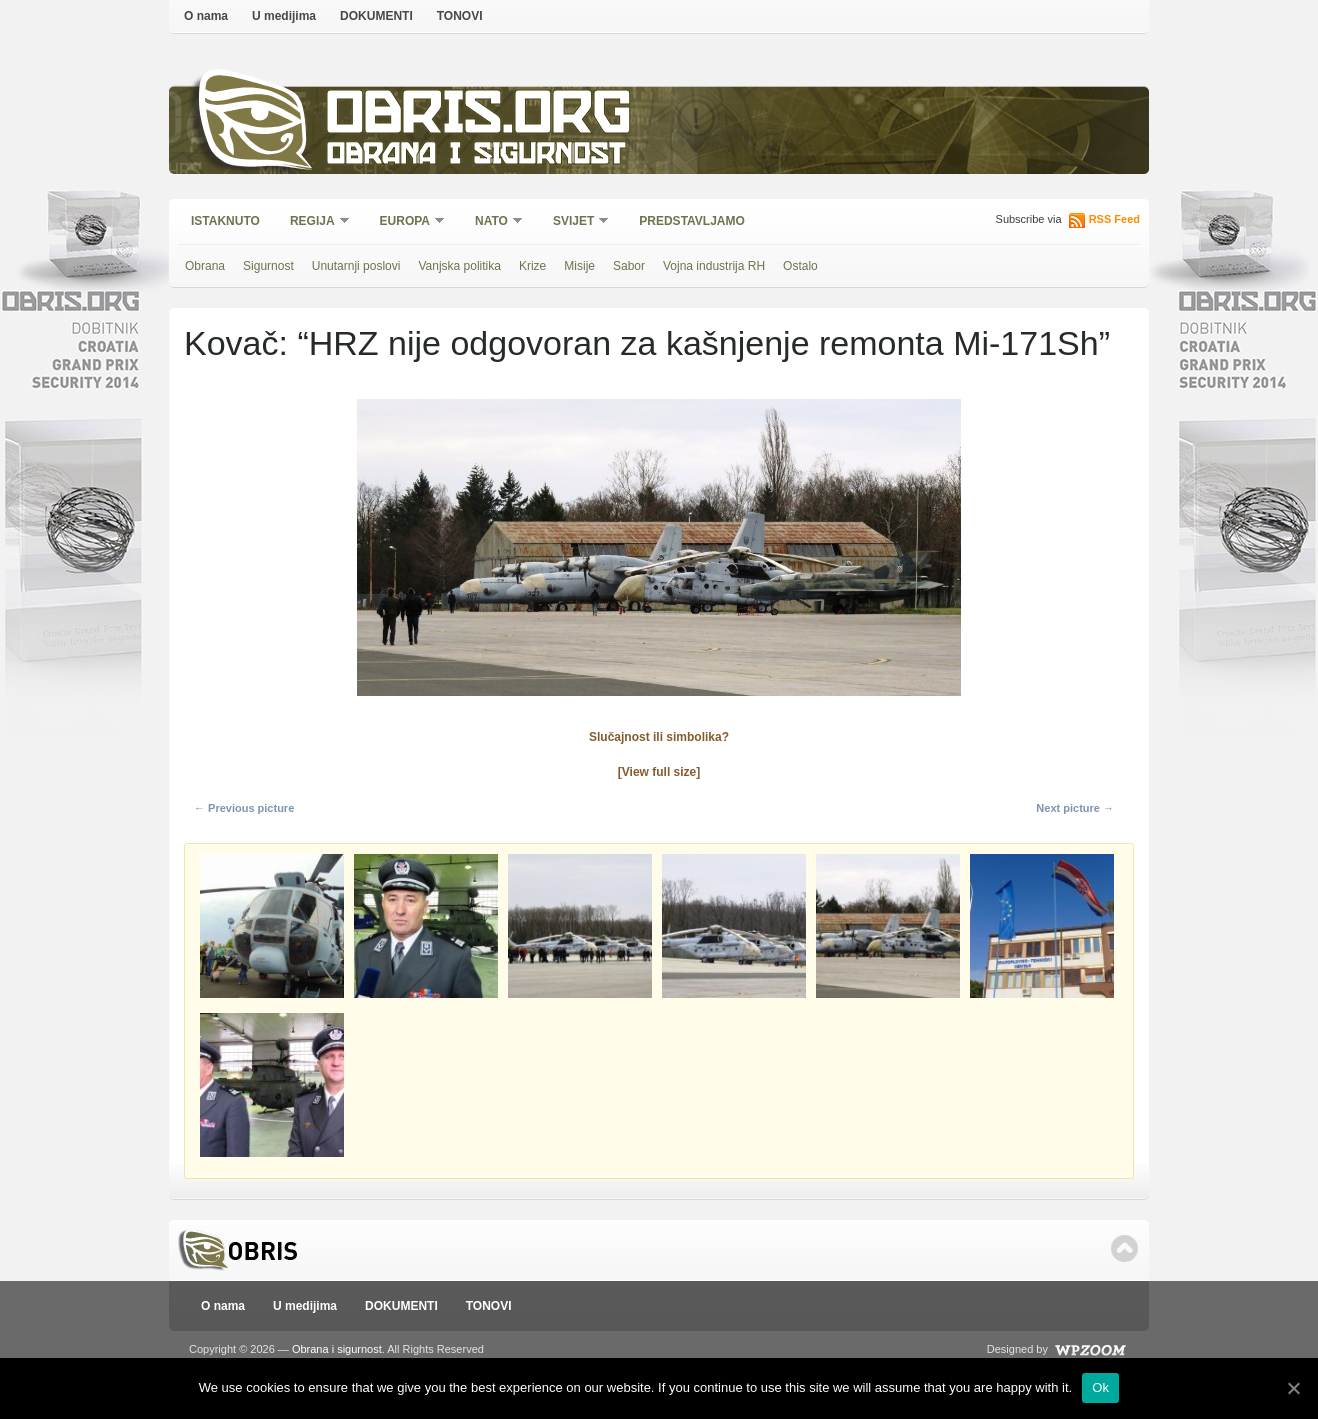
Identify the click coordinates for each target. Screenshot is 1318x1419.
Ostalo (800, 266)
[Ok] (1293, 1388)
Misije (579, 266)
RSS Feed (1114, 219)
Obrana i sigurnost (475, 156)
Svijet (574, 222)
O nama (206, 16)
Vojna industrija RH (714, 266)
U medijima (284, 16)
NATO (492, 222)
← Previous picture (244, 808)
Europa (406, 222)
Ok (1100, 1387)
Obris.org (479, 117)
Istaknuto (225, 221)
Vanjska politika (459, 266)
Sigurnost (268, 266)
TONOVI (460, 16)
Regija (313, 222)
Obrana (205, 266)
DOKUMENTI (376, 16)
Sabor (629, 266)
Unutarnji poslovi (356, 266)
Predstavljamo (692, 221)
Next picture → (1075, 808)
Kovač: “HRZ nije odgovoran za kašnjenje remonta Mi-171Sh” (647, 343)
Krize (532, 266)
